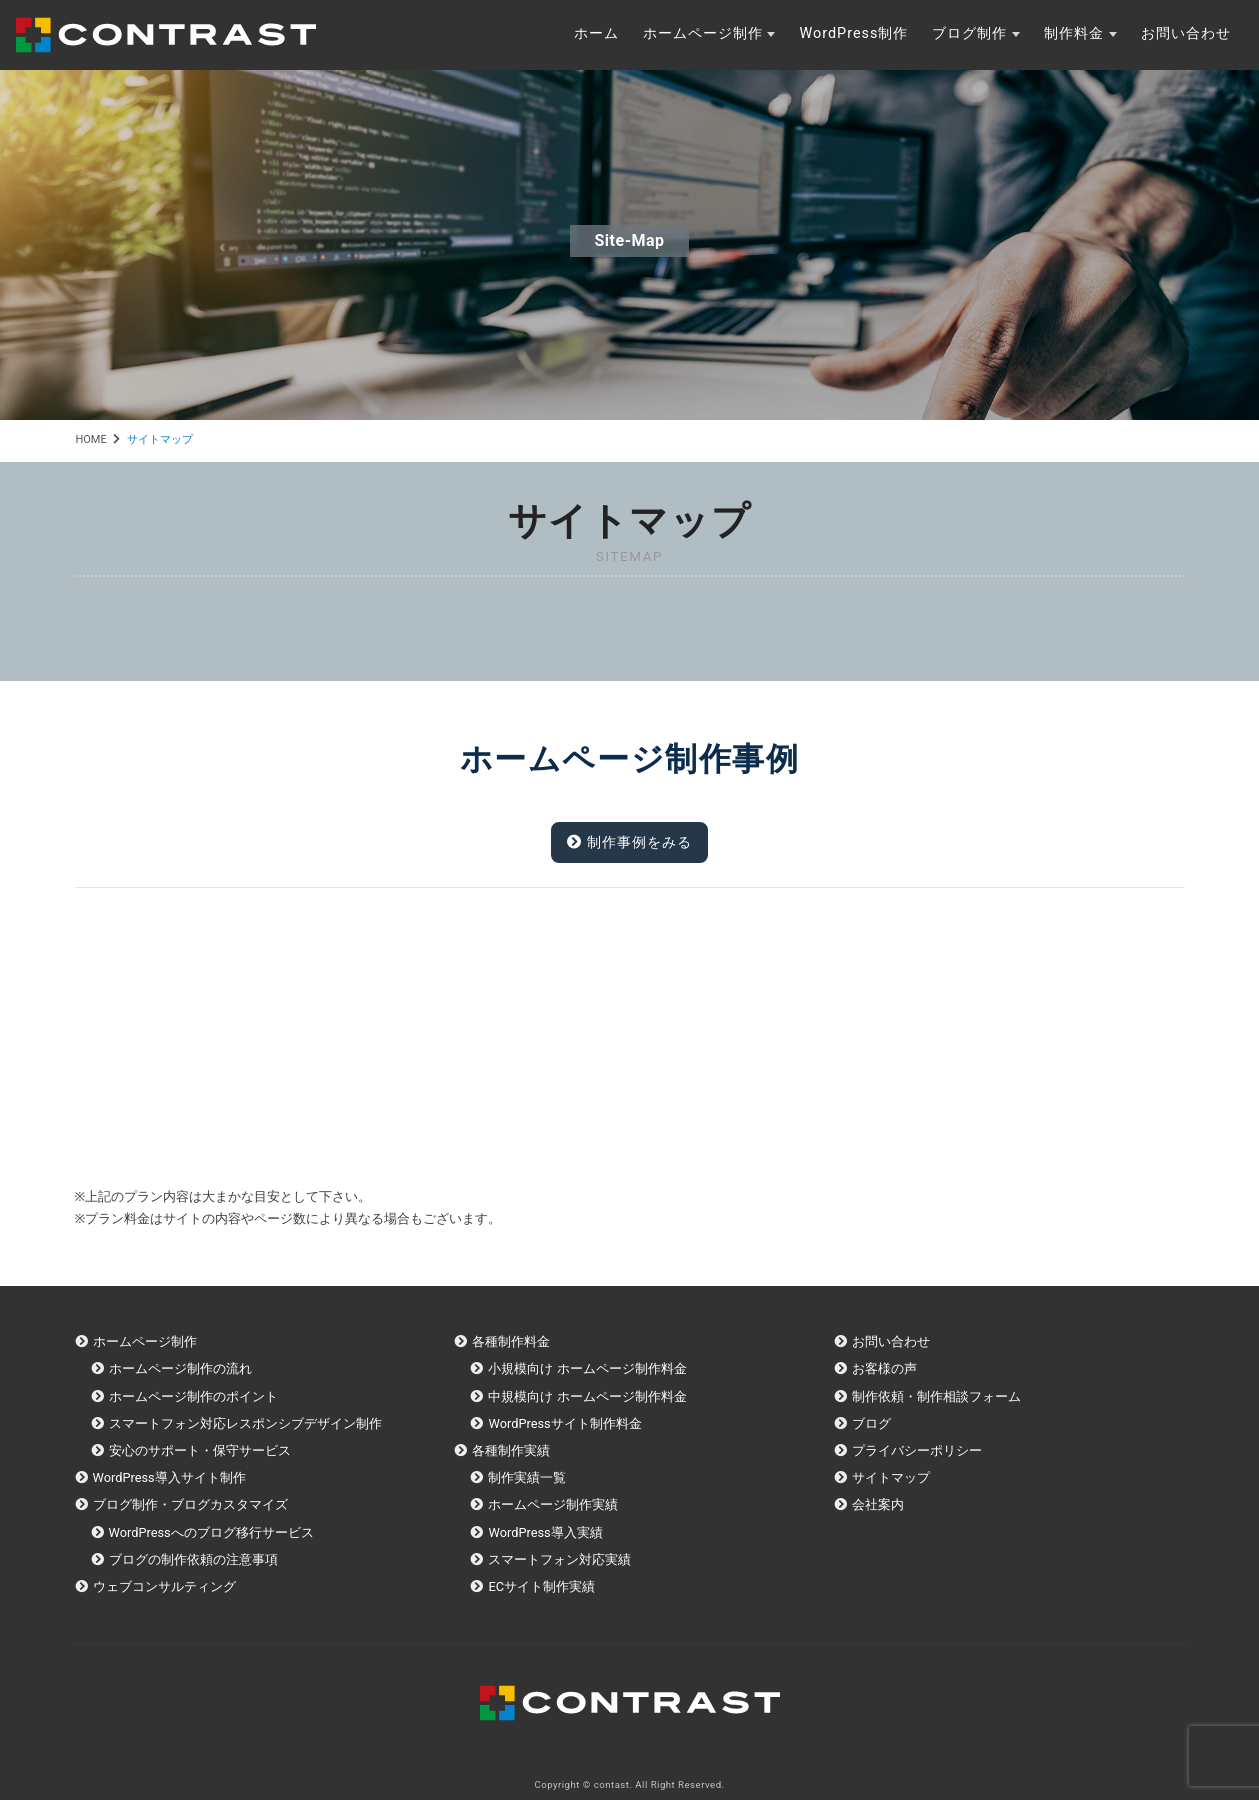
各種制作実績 (511, 1450)
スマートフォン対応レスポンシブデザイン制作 (245, 1423)
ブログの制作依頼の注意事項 (193, 1559)
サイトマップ (891, 1477)
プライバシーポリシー (917, 1450)
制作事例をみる (629, 842)
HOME (92, 439)
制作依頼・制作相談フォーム (936, 1396)
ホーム (596, 33)
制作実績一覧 (527, 1477)
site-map (629, 240)
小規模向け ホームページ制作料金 (587, 1368)
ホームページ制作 (703, 33)
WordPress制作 (853, 33)
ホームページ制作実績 (553, 1504)
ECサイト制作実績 (541, 1586)
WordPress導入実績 (545, 1532)
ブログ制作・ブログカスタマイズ (190, 1504)
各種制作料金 (511, 1341)
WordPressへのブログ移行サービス (211, 1532)
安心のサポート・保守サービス (200, 1450)
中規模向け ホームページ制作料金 (587, 1396)
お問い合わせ (1186, 33)
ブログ (871, 1423)
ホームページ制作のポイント (193, 1396)
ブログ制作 (969, 33)
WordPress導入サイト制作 (169, 1477)
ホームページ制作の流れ (180, 1368)
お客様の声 (884, 1368)
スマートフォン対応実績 (559, 1559)
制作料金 (1074, 33)
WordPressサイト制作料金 (564, 1423)
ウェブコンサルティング (164, 1586)
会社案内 (878, 1504)
